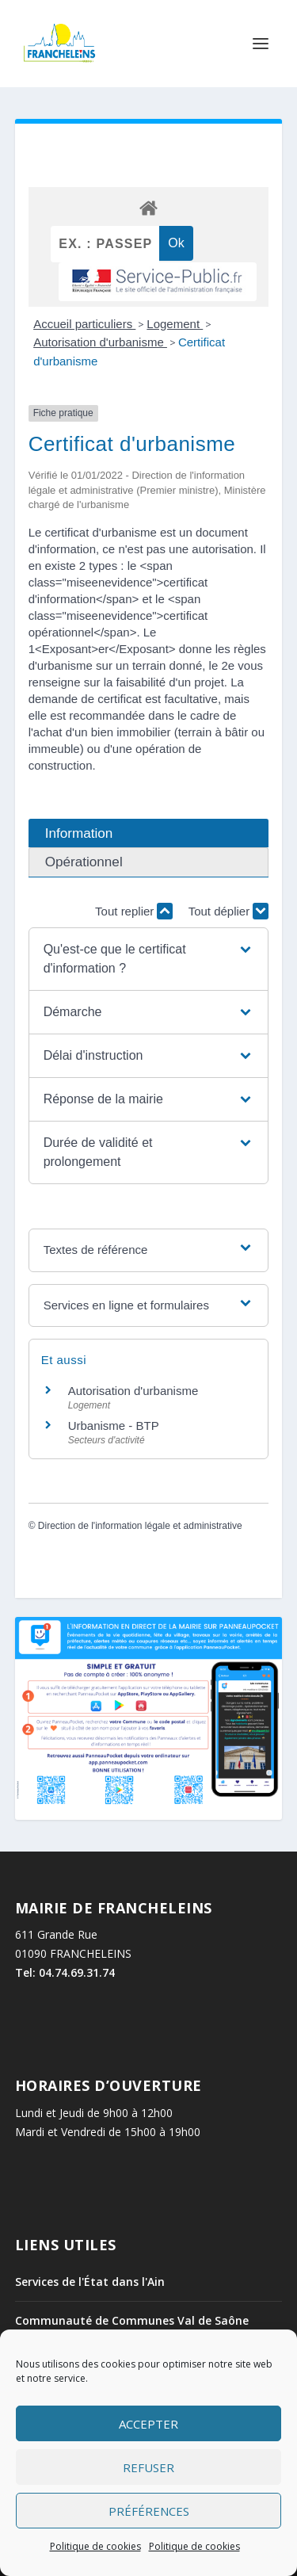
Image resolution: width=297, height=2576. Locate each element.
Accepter (148, 2424)
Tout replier (134, 911)
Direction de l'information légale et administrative (140, 1525)
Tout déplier (228, 911)
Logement (175, 324)
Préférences (149, 2511)
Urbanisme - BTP (113, 1425)
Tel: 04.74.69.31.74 (65, 1972)
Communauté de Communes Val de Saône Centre (132, 2327)
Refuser (148, 2467)
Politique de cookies (95, 2546)
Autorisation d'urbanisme (100, 342)
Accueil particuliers (84, 324)
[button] (149, 959)
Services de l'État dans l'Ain (90, 2281)
